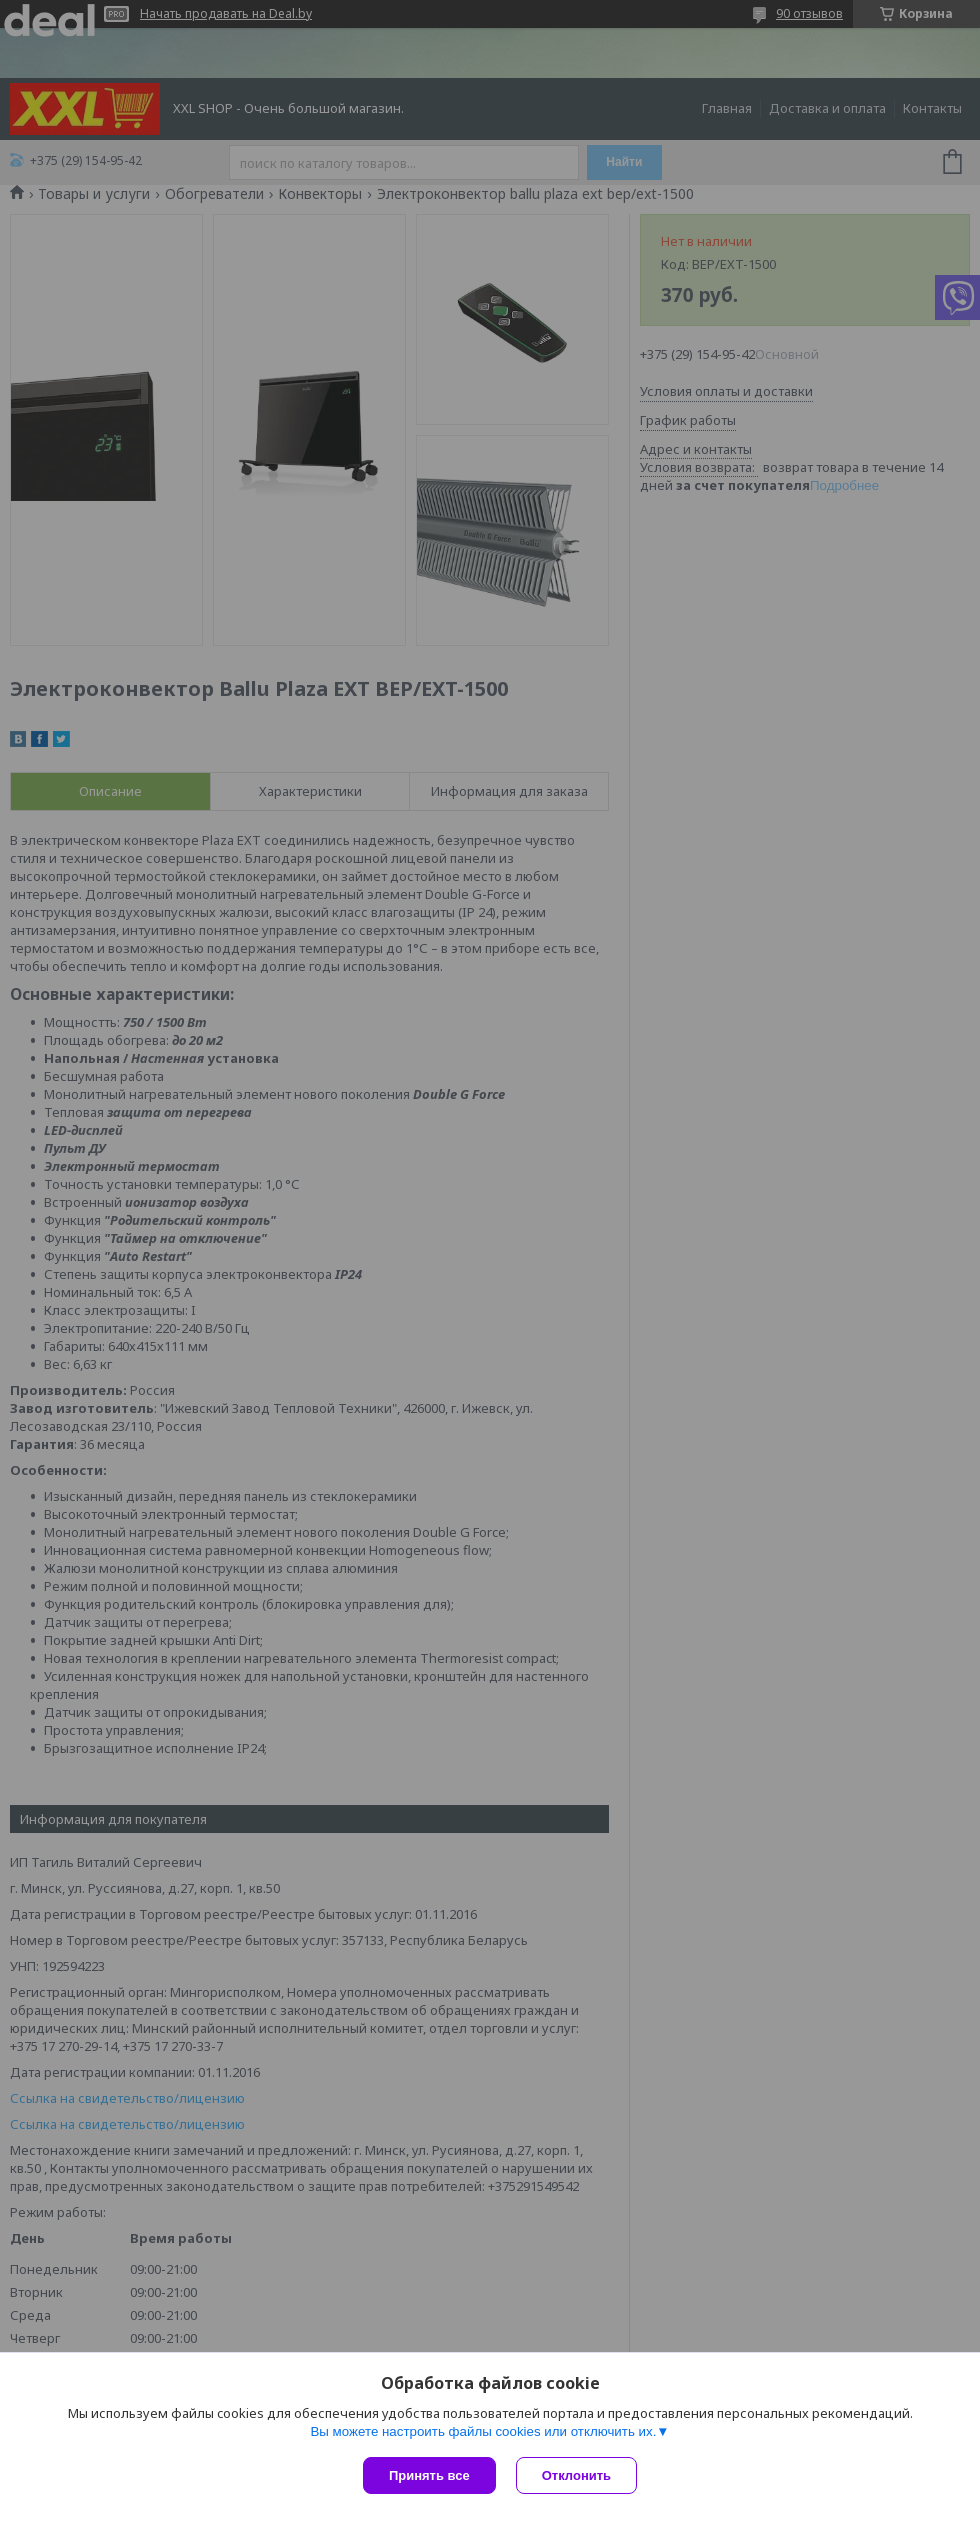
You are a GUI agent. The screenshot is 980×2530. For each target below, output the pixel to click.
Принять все (429, 2475)
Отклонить (576, 2475)
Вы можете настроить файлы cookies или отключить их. (483, 2431)
